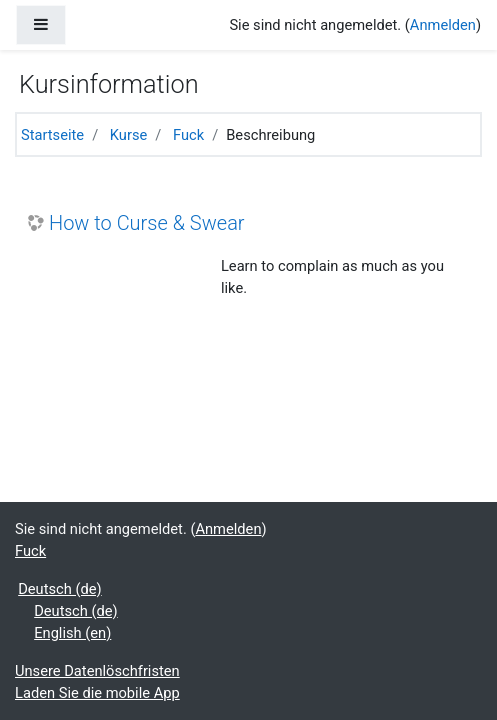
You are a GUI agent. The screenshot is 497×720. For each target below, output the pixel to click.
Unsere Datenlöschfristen (97, 671)
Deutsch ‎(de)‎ (59, 589)
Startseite (52, 135)
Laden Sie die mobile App (97, 693)
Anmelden (443, 25)
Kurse (128, 135)
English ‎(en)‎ (72, 633)
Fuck (188, 135)
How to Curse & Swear (147, 223)
